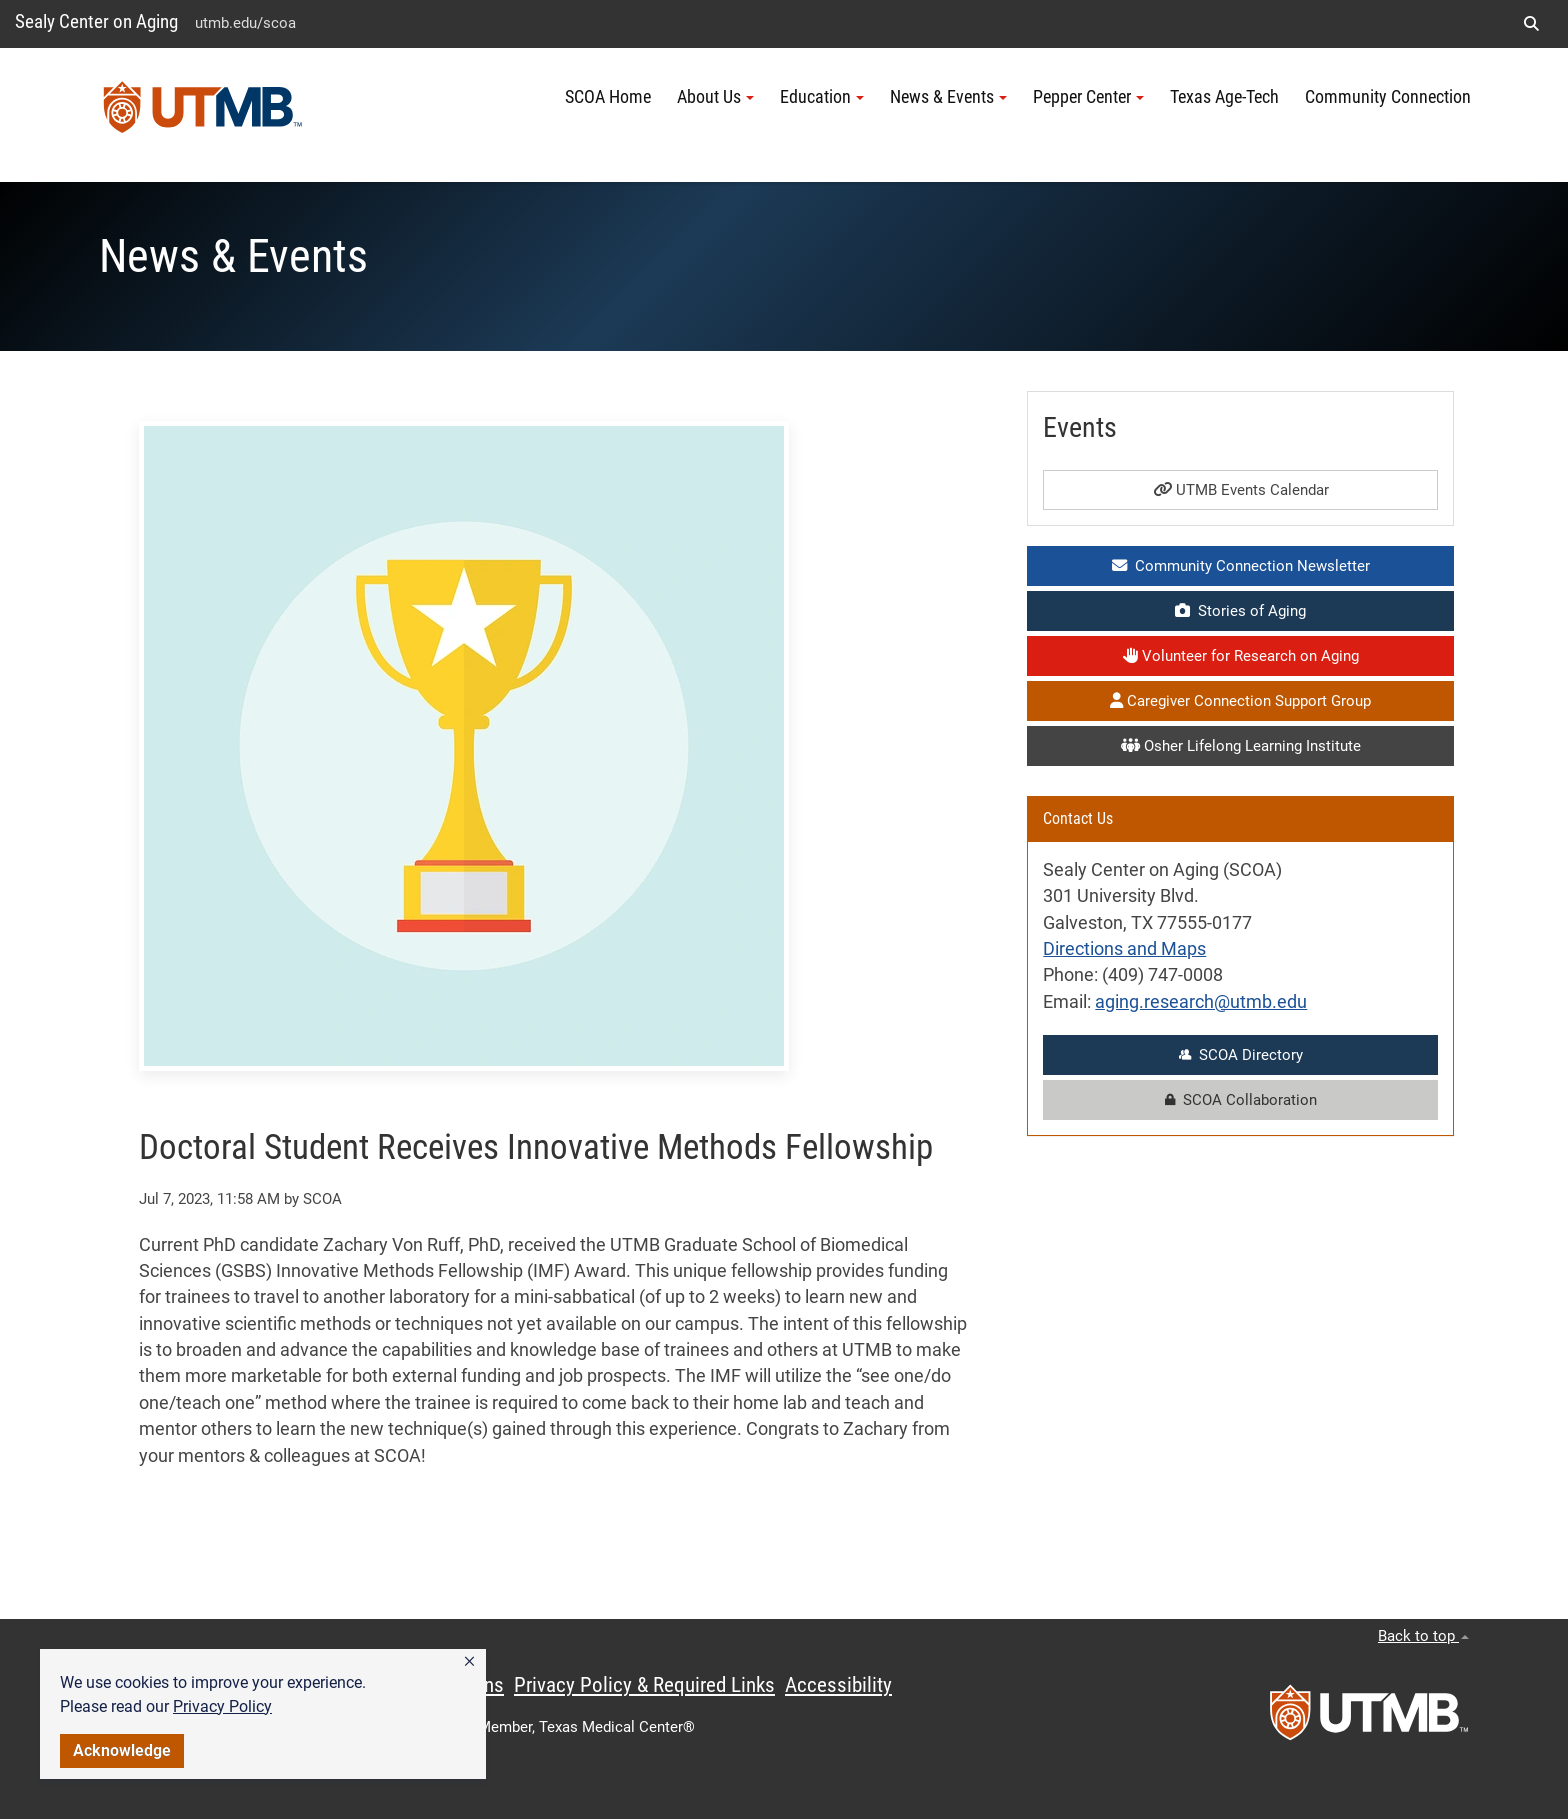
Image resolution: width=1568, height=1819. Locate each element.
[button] (469, 1662)
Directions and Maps (1124, 949)
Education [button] (822, 97)
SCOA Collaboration (1241, 1100)
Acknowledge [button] (122, 1750)
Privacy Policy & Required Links (644, 1685)
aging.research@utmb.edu (1201, 1002)
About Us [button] (715, 97)
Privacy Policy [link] (222, 1706)
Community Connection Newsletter (1241, 566)
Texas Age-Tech (1224, 97)
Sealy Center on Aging (96, 21)
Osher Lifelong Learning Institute (1241, 746)
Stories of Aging (1240, 611)
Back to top (1423, 1636)
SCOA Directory (1241, 1055)
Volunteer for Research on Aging (1241, 656)
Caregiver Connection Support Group (1240, 701)
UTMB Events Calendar (1241, 490)
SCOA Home (608, 97)
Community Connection (1388, 97)
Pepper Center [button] (1088, 97)
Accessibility (838, 1685)
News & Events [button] (948, 97)
